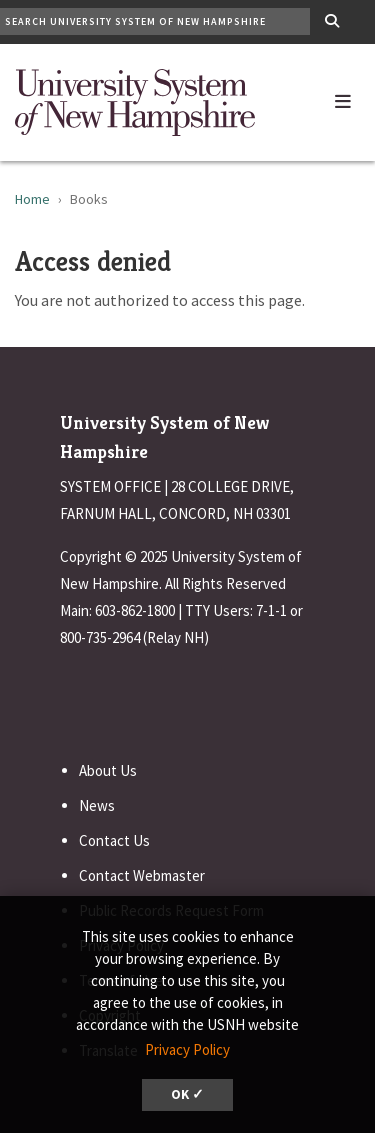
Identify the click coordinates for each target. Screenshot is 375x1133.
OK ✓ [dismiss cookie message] (187, 1094)
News (97, 805)
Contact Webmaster (142, 875)
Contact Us (114, 840)
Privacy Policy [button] (187, 1049)
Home (32, 199)
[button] (343, 97)
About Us (108, 770)
